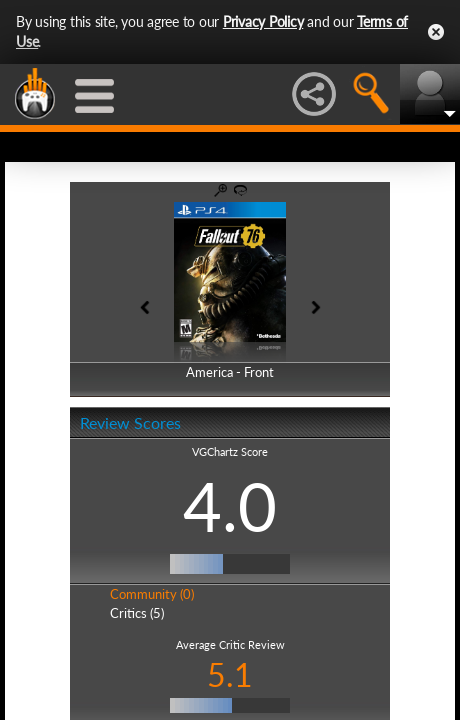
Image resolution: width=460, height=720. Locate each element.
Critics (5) (137, 613)
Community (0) (152, 594)
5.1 (230, 674)
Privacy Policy (263, 21)
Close (436, 32)
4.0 (230, 506)
